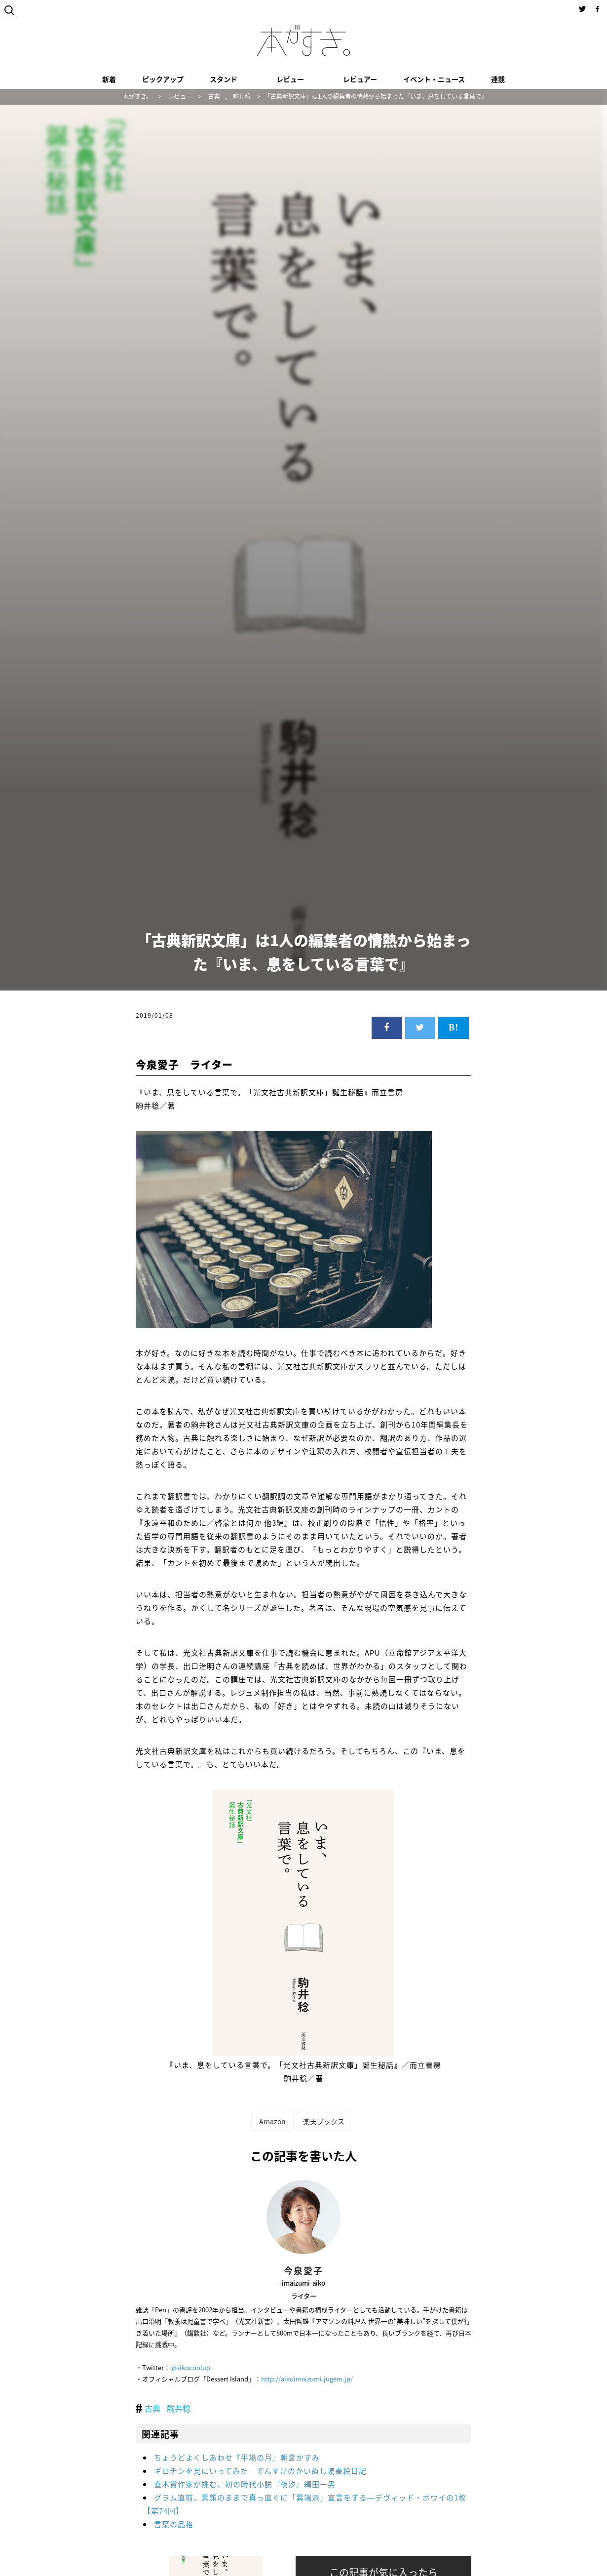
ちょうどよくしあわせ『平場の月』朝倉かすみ (237, 2457)
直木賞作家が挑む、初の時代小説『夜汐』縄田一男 (245, 2484)
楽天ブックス (323, 2121)
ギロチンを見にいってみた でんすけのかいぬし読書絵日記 (260, 2470)
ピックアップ (163, 79)
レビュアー (360, 79)
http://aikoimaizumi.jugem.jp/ (307, 2378)
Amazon (272, 2121)
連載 (498, 79)
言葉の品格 (173, 2524)
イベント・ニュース (434, 79)
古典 (152, 2408)
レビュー (290, 79)
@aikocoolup (190, 2367)
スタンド (223, 79)
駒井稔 (178, 2408)
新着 (109, 79)
